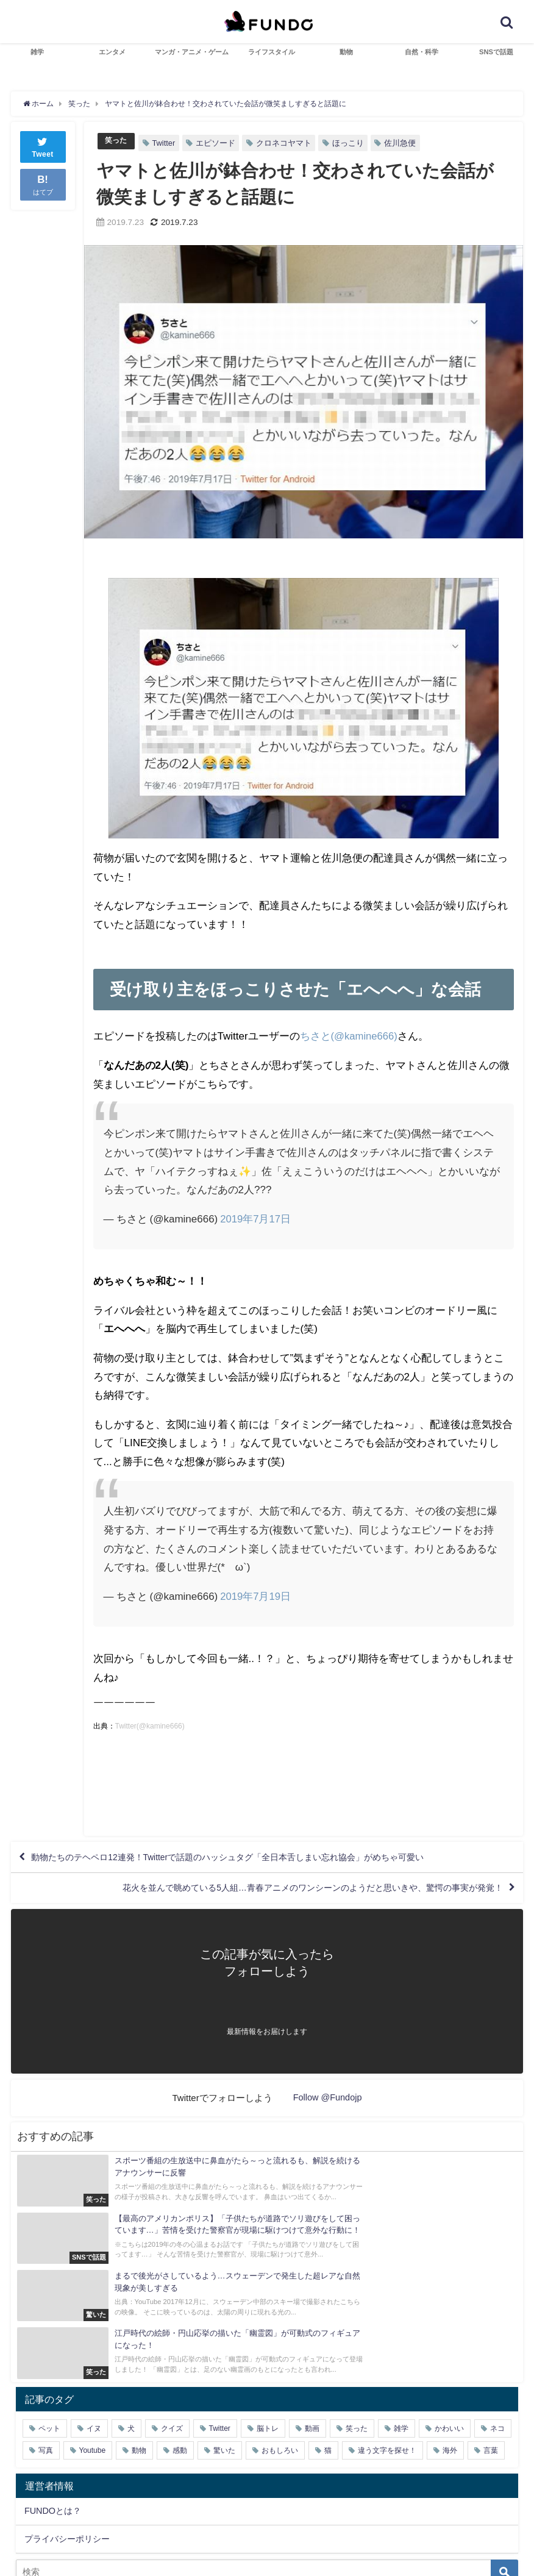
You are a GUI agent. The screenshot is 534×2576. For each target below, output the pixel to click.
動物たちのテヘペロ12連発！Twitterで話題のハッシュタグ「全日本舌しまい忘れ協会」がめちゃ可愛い (258, 1859)
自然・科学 (421, 51)
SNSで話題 (496, 51)
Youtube (92, 2382)
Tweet (43, 145)
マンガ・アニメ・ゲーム (192, 51)
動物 (346, 51)
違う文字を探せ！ (387, 2382)
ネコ (497, 2360)
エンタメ (112, 51)
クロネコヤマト (285, 142)
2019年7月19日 (255, 1595)
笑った (117, 140)
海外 (450, 2382)
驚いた (224, 2382)
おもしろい (280, 2382)
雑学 (37, 51)
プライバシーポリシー (67, 2471)
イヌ (94, 2360)
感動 (180, 2382)
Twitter (165, 142)
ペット (49, 2360)
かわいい (449, 2360)
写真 (45, 2382)
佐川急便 (402, 142)
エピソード (217, 142)
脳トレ (268, 2360)
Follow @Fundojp (327, 2105)
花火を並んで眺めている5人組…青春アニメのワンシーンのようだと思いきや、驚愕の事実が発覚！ (283, 1894)
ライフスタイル (271, 51)
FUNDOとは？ (52, 2443)
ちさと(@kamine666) (349, 1035)
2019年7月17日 (255, 1218)
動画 (312, 2360)
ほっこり (350, 142)
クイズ (172, 2360)
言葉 (490, 2382)
